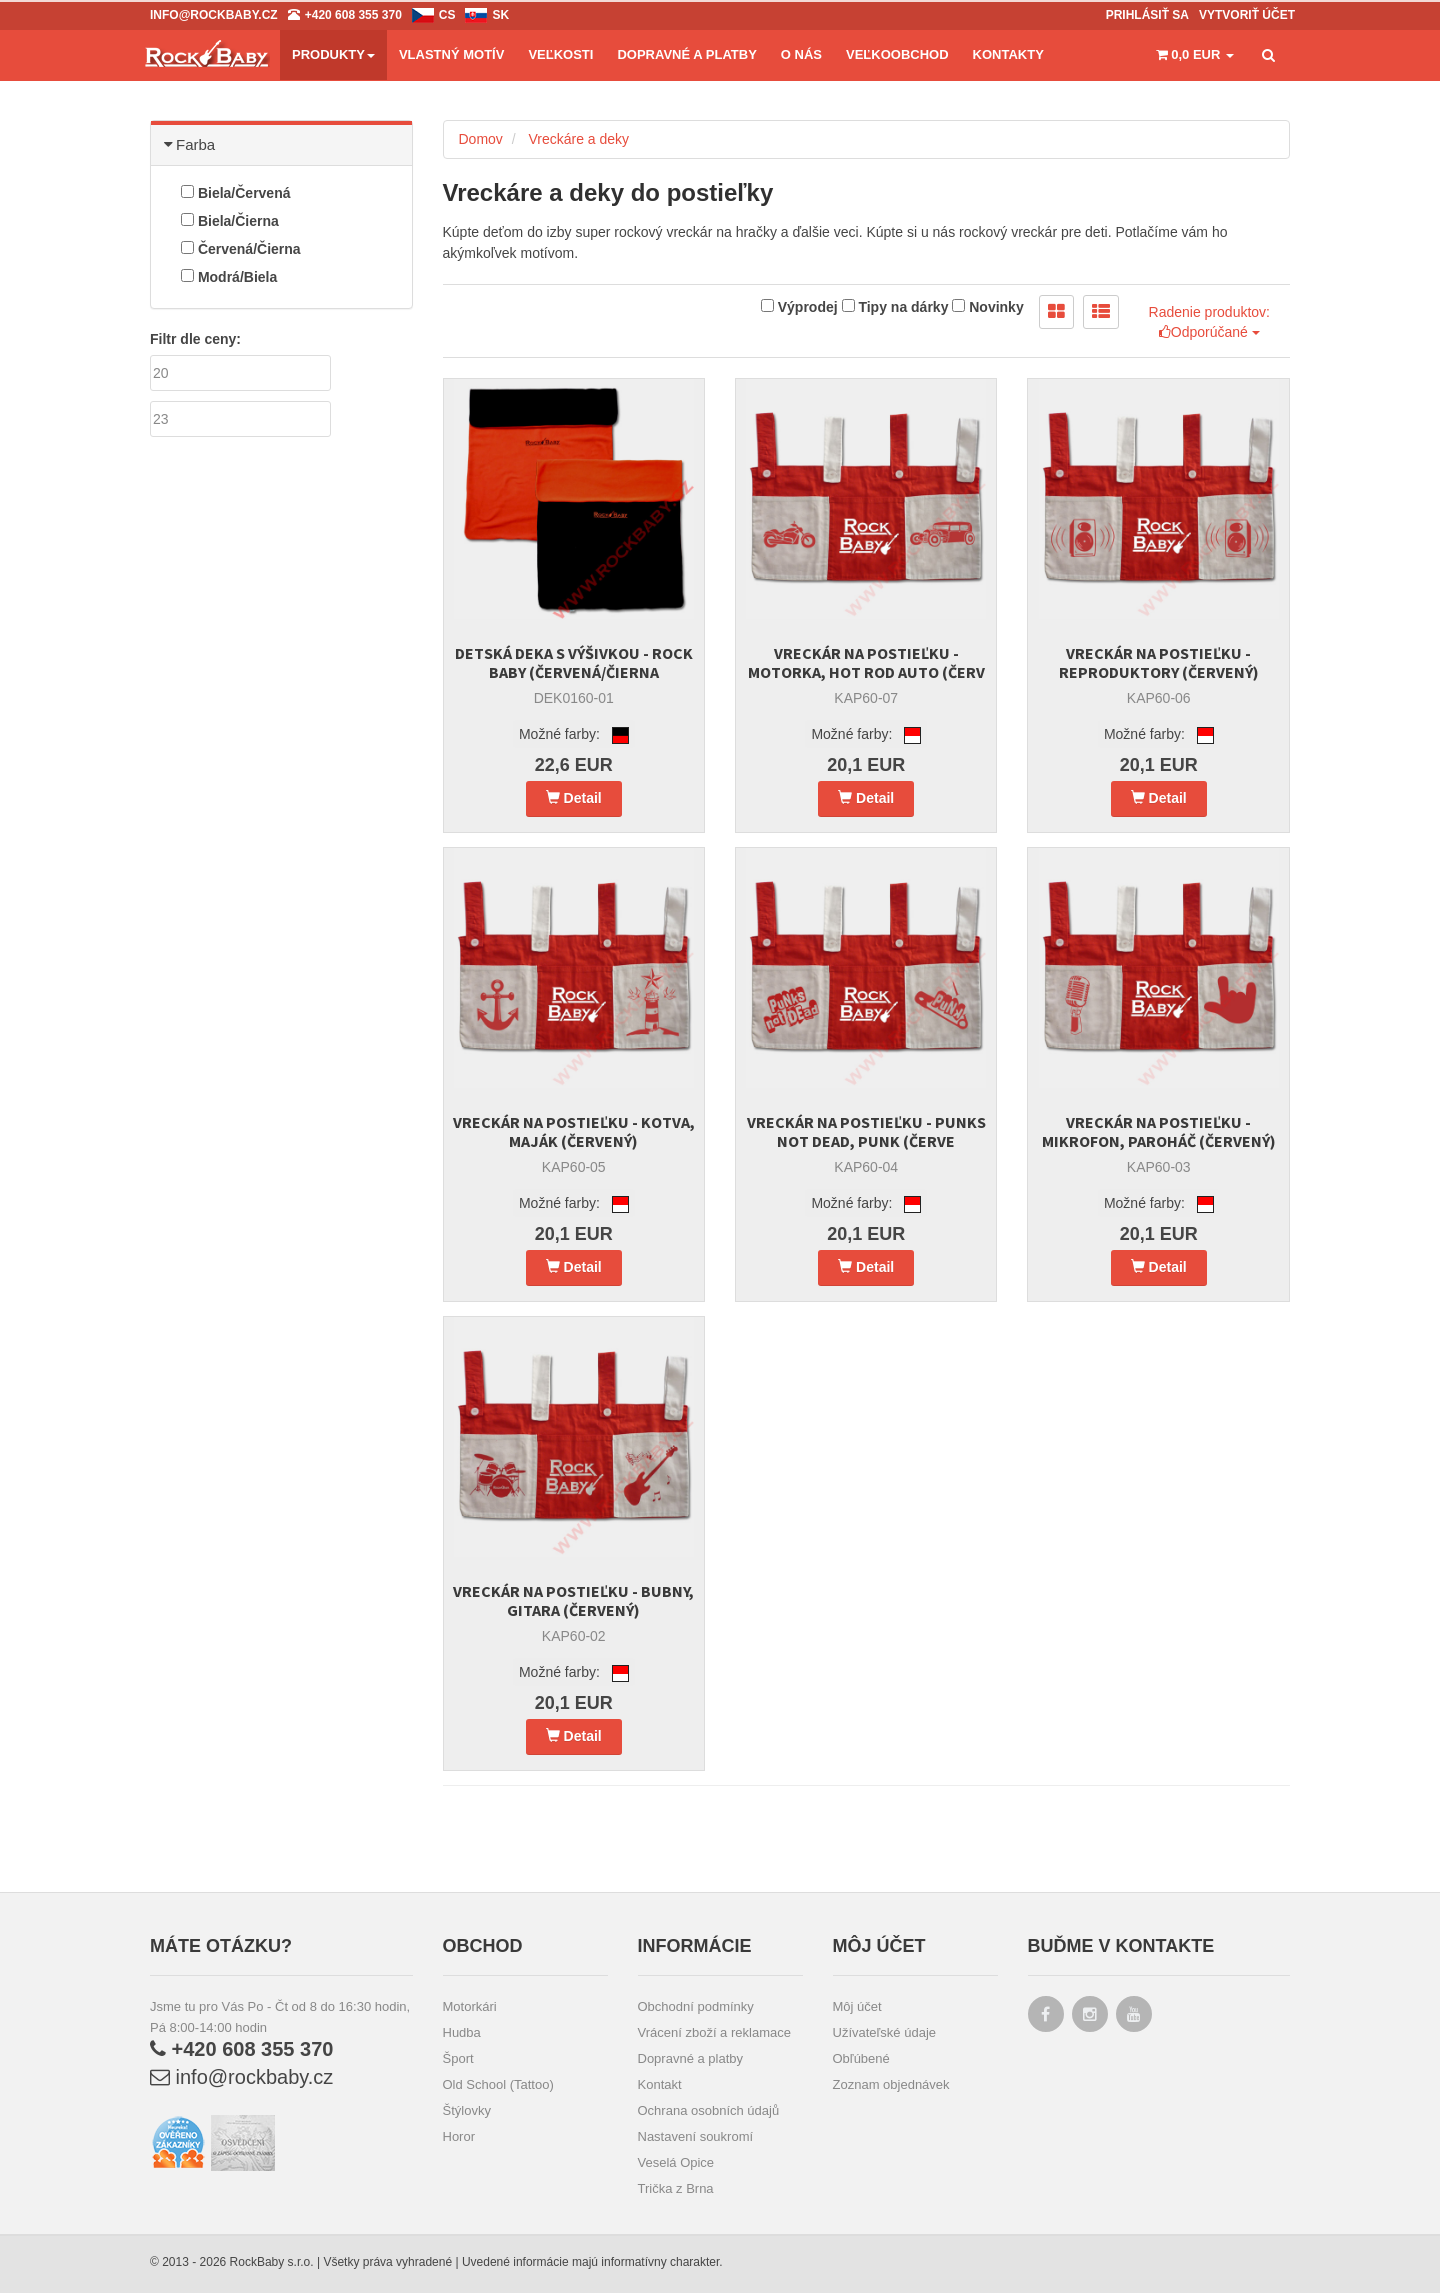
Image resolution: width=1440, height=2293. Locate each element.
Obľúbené (861, 2058)
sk (500, 15)
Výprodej (799, 307)
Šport (458, 2058)
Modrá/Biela (229, 277)
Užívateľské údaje (885, 2032)
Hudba (462, 2032)
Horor (459, 2136)
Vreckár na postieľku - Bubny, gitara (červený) (573, 1600)
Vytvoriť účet (1247, 15)
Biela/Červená (236, 193)
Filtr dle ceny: (195, 339)
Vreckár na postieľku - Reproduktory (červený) (1159, 662)
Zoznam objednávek (891, 2084)
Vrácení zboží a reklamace (714, 2032)
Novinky (987, 307)
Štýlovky (467, 2110)
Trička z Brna (676, 2188)
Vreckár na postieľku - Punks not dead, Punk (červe (866, 1131)
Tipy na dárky (895, 307)
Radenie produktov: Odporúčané (1209, 322)
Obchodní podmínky (696, 2006)
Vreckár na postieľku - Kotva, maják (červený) (574, 1131)
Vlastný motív (451, 54)
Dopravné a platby (691, 2058)
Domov (481, 139)
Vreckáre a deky (578, 139)
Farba (190, 145)
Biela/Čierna (230, 221)
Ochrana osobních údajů (709, 2110)
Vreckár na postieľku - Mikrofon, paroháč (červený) (1159, 1131)
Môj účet (857, 2006)
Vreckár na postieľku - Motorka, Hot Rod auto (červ (866, 662)
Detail (574, 798)
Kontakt (660, 2084)
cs (447, 15)
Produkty (333, 54)
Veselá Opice (676, 2162)
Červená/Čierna (241, 249)
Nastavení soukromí (696, 2136)
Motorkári (470, 2006)
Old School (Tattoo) (498, 2084)
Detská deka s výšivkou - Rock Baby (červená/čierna (574, 662)
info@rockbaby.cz (241, 2077)
